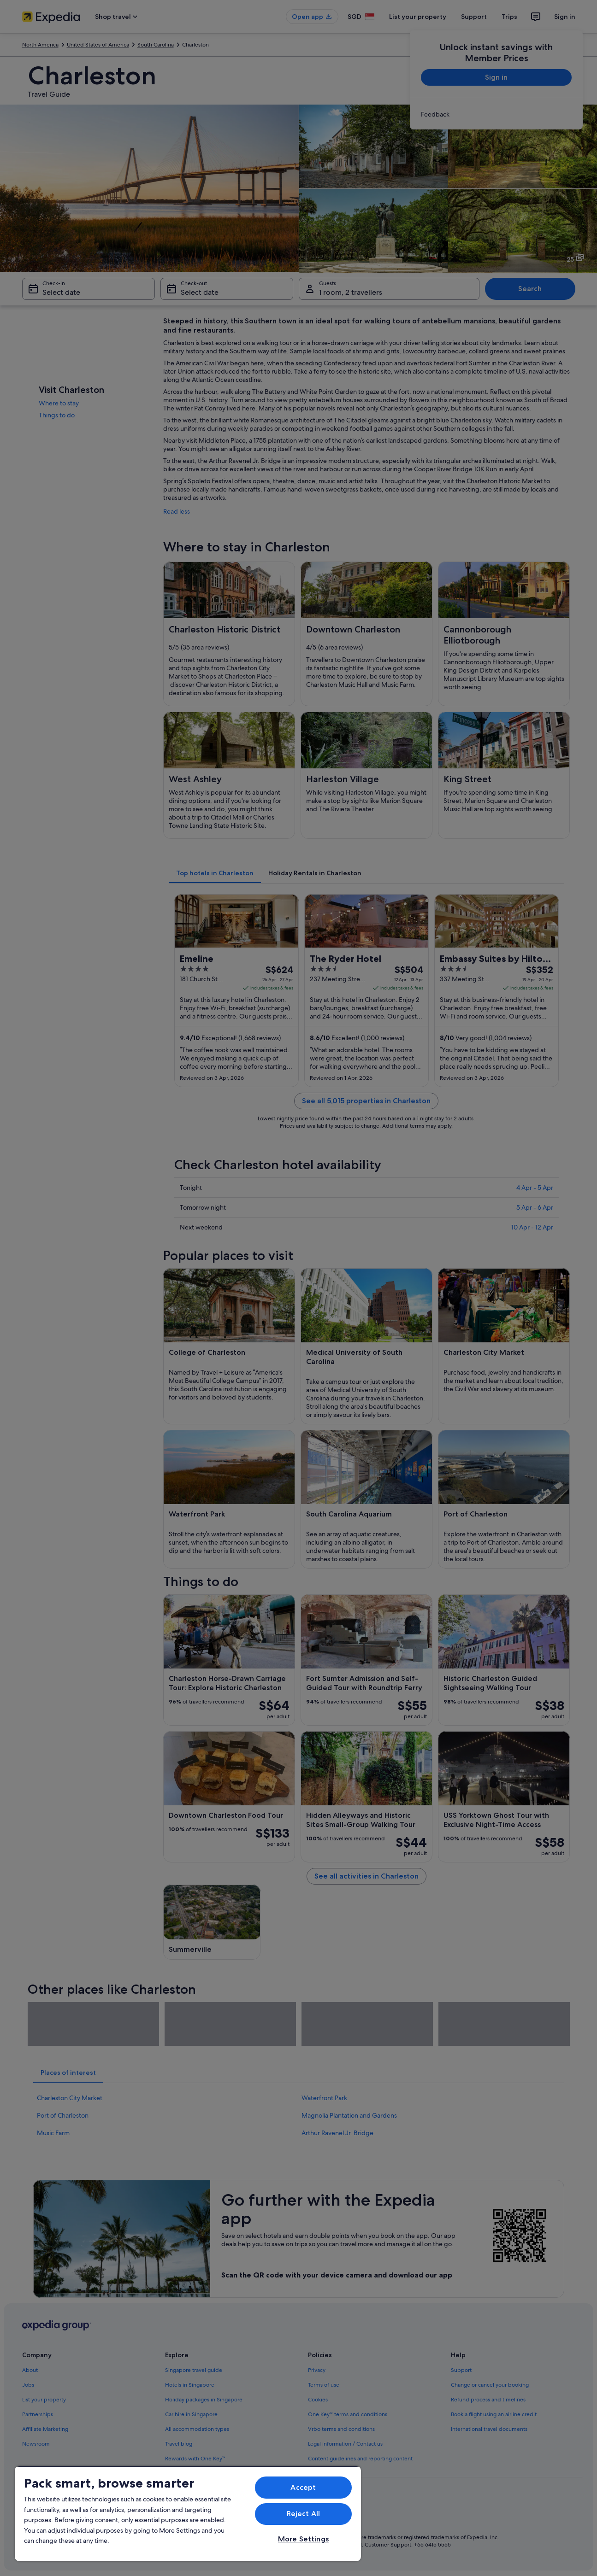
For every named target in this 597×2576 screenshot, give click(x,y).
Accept (303, 2487)
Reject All (303, 2513)
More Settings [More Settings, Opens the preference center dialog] (303, 2539)
